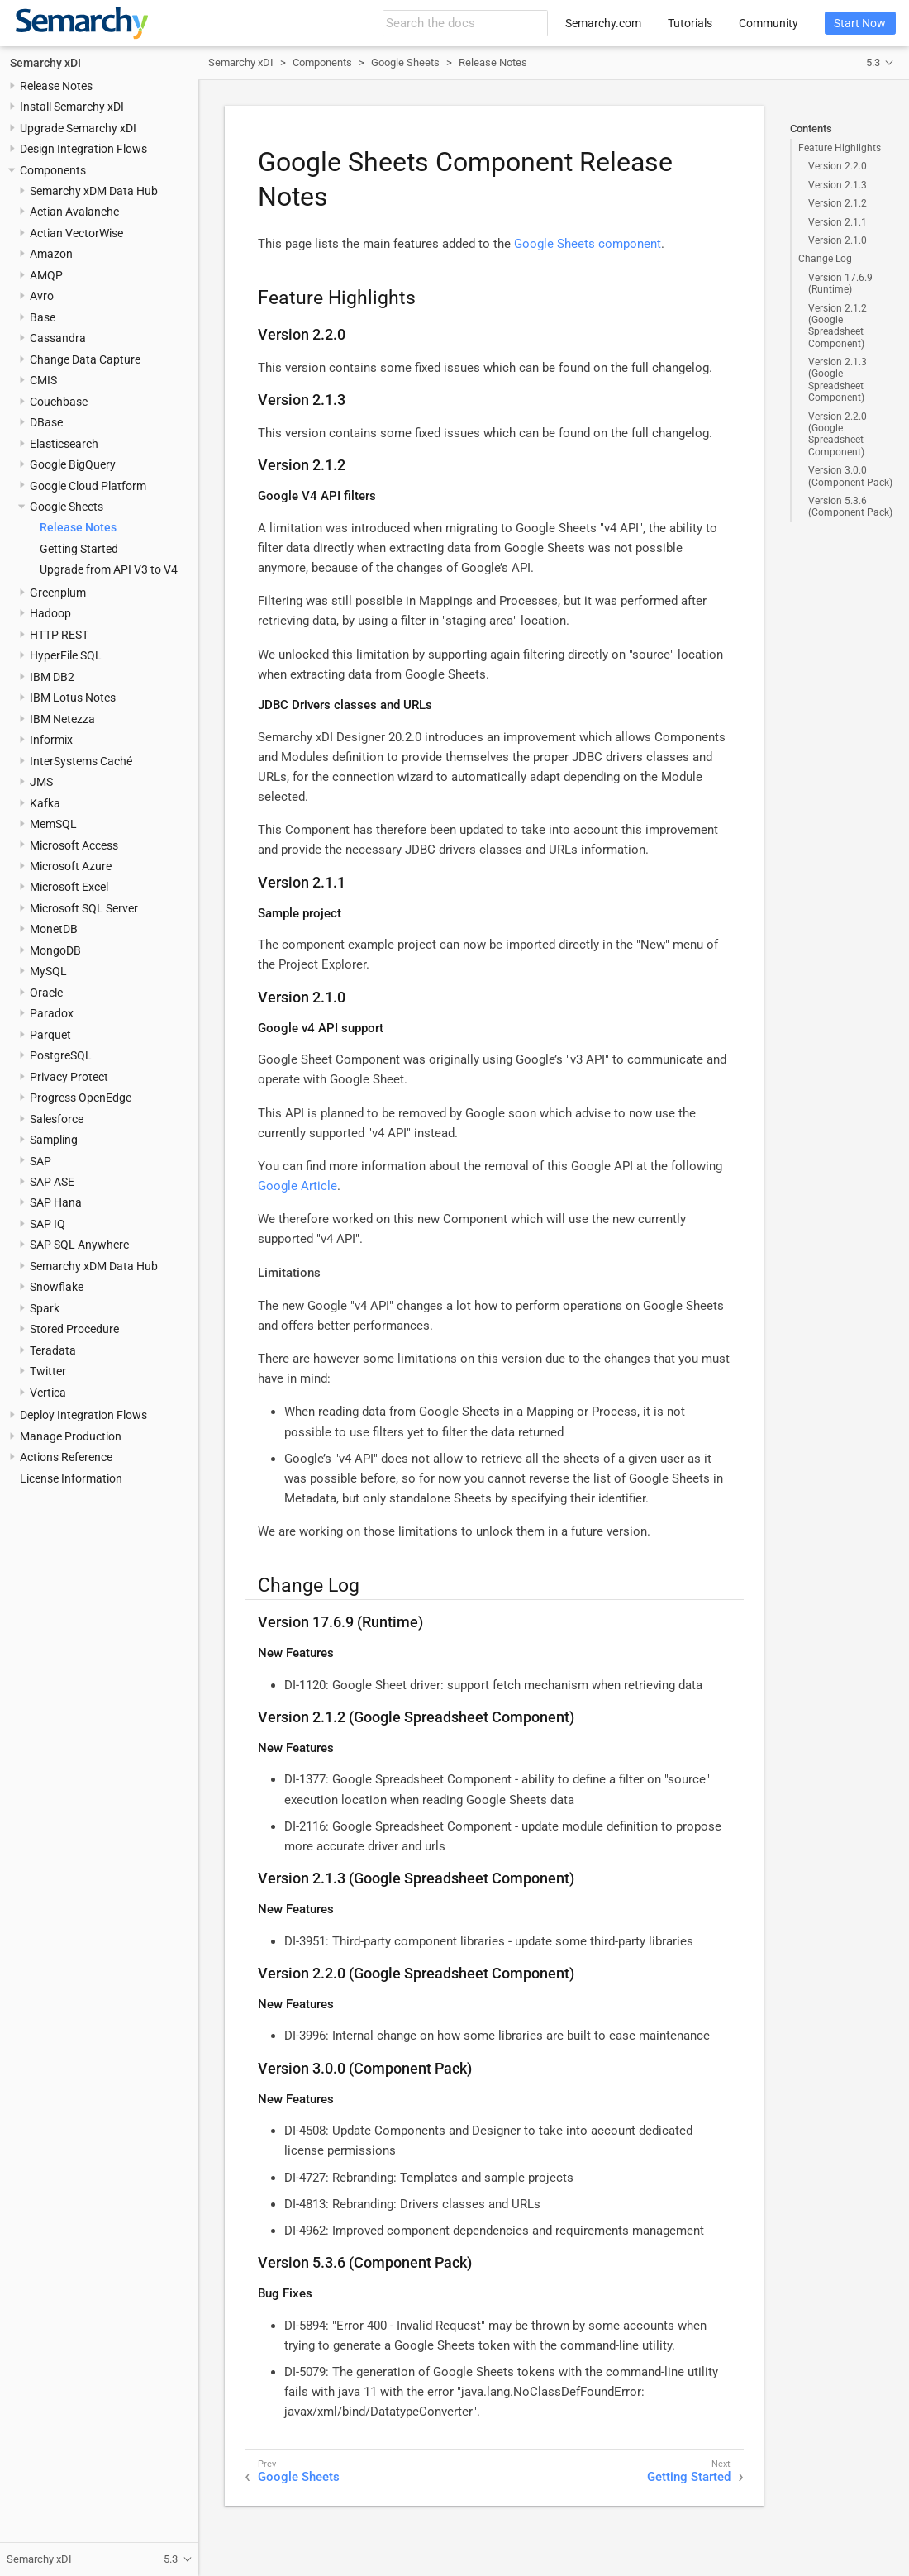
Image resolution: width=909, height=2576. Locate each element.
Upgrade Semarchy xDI (78, 128)
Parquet (50, 1034)
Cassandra (58, 338)
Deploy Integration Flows (83, 1414)
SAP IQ (47, 1224)
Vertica (48, 1392)
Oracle (46, 992)
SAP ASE (52, 1181)
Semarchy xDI (45, 62)
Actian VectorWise (76, 233)
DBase (46, 422)
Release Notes (56, 86)
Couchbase (59, 401)
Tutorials (690, 23)
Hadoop (50, 613)
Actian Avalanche (74, 211)
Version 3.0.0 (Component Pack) (850, 476)
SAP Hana (56, 1202)
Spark (44, 1308)
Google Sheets (66, 506)
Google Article (297, 1185)
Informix (51, 739)
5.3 (873, 62)
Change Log (825, 258)
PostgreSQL (61, 1055)
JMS (41, 781)
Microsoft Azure (71, 866)
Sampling (54, 1139)
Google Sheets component (587, 243)
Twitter (48, 1371)
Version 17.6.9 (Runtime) (840, 283)
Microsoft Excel (69, 886)
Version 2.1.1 (837, 222)
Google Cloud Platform (88, 486)
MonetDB (54, 929)
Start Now (860, 23)
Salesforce (56, 1119)
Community (768, 23)
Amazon (51, 253)
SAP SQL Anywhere (79, 1244)
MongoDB (55, 950)
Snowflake (56, 1286)
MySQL (48, 971)
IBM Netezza (62, 719)
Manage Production (70, 1436)
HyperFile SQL (66, 655)
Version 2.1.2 (837, 203)
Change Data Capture (85, 359)
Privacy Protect (69, 1076)
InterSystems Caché (81, 761)
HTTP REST (59, 634)
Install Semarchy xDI (72, 106)
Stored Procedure (74, 1329)
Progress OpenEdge (80, 1097)
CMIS (43, 380)
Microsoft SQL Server (84, 908)
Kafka (45, 803)
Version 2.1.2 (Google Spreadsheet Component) (837, 326)
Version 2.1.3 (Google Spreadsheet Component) (837, 379)
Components (53, 170)
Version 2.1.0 (837, 240)
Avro (42, 295)
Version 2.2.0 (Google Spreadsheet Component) (837, 434)
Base (42, 317)
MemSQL (53, 824)
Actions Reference (66, 1457)
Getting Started (79, 548)
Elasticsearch (64, 443)
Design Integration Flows (83, 148)
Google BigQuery (73, 464)
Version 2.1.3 (837, 185)
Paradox (52, 1013)
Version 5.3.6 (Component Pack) (850, 506)
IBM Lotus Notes (73, 697)
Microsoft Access (74, 845)
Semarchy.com (603, 23)
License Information (71, 1478)
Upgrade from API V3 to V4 (109, 569)
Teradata (53, 1350)
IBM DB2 (52, 676)
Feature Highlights (839, 148)
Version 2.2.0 (837, 166)
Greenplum (58, 592)
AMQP (46, 275)
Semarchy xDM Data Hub (94, 191)
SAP (40, 1161)
